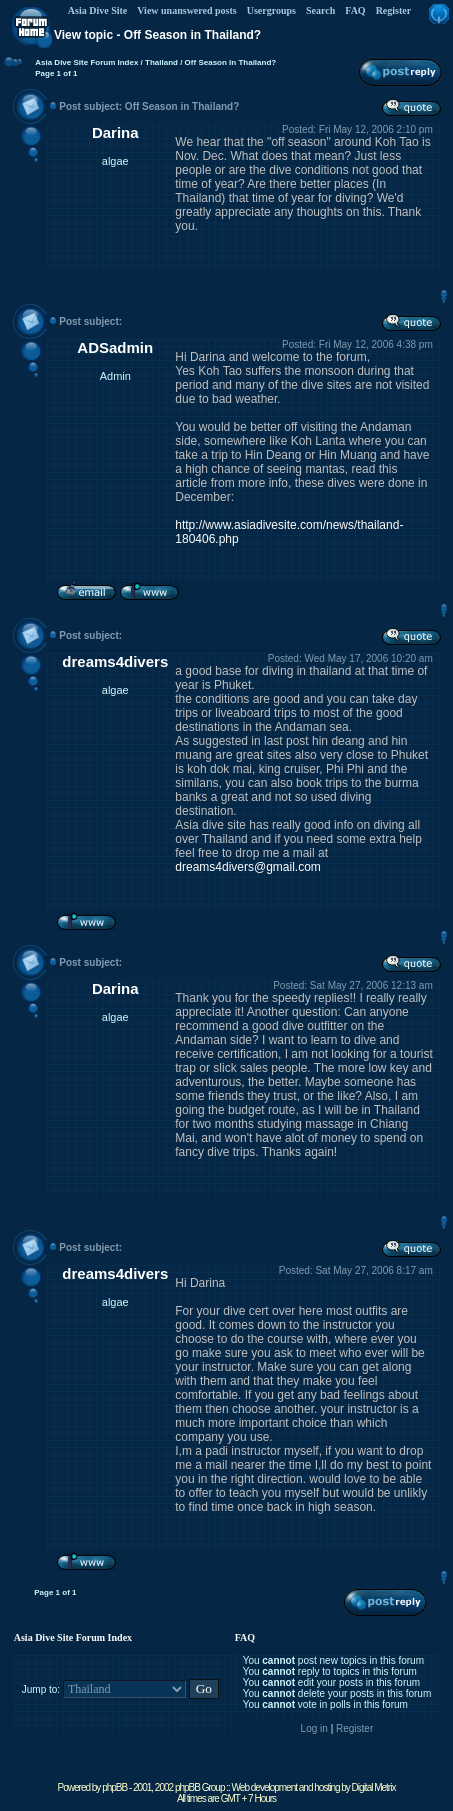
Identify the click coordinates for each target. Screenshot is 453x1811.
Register (394, 10)
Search (320, 10)
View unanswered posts (186, 10)
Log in (314, 1728)
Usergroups (271, 10)
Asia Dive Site (97, 10)
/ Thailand (158, 62)
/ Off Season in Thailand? (227, 62)
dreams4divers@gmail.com (248, 867)
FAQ (355, 10)
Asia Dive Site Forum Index (86, 62)
